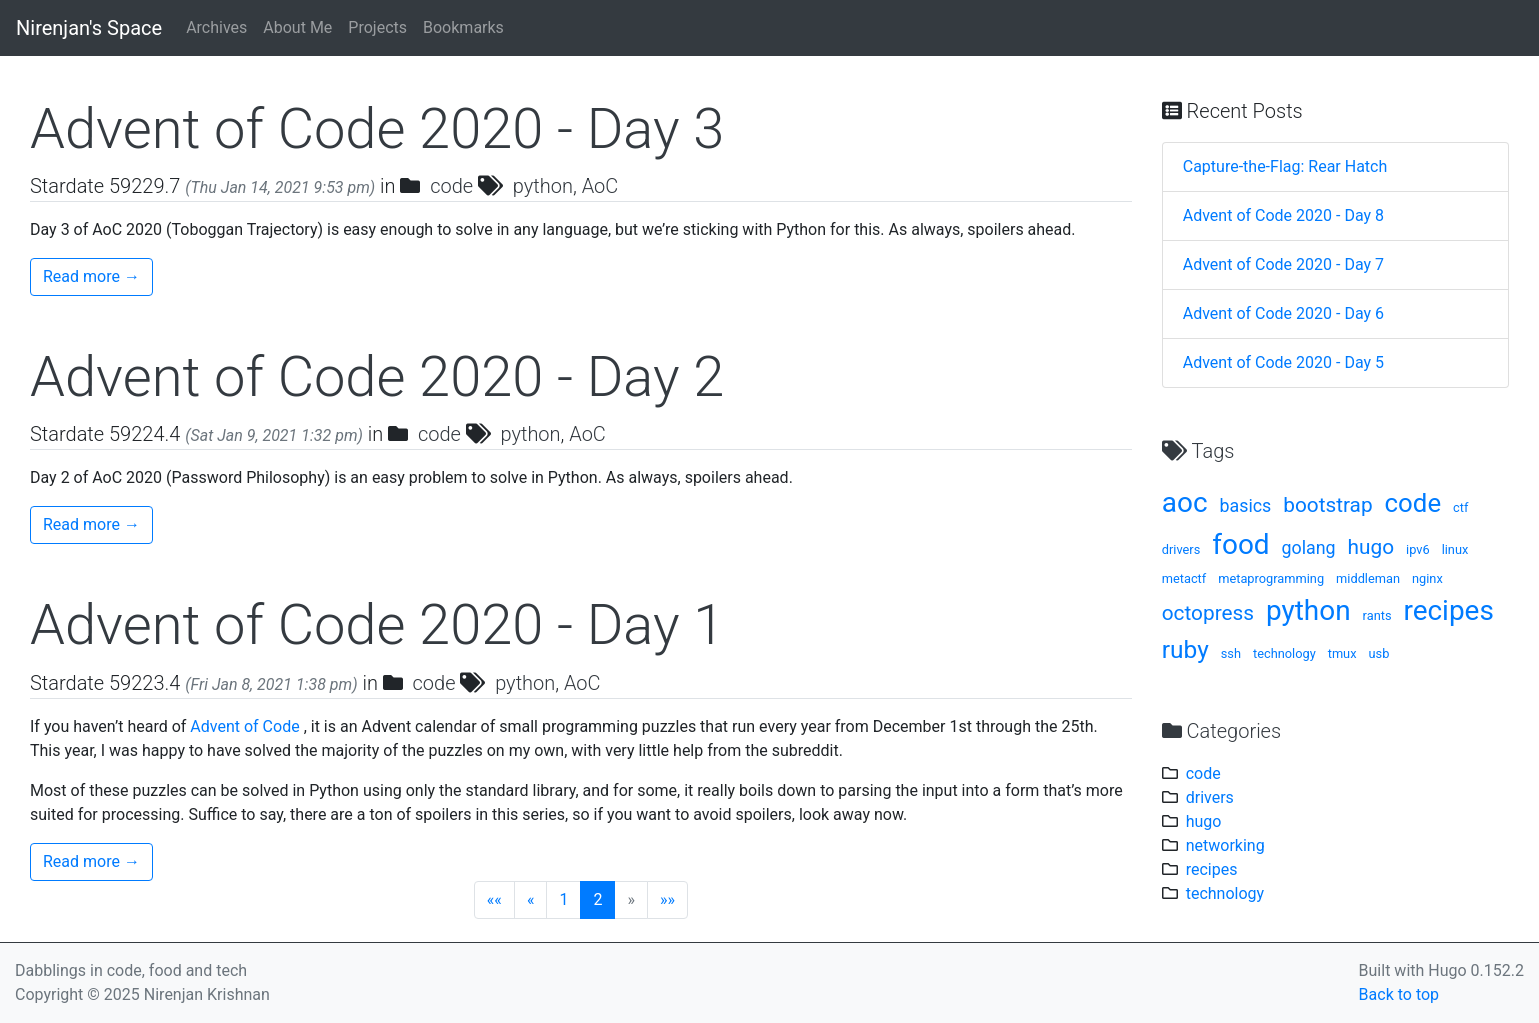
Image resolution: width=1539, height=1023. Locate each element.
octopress (1208, 613)
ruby (1185, 649)
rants (1377, 615)
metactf (1184, 578)
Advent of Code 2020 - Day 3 (377, 129)
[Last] (667, 900)
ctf (1460, 507)
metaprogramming (1271, 578)
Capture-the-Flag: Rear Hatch (1285, 166)
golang (1309, 547)
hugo (1371, 547)
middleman (1368, 578)
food (1240, 544)
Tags (1198, 451)
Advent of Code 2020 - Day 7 (1283, 264)
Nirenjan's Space (89, 28)
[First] (494, 900)
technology (1284, 653)
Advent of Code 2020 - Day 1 (377, 625)
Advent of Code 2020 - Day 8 (1283, 215)
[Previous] (531, 900)
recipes (1448, 610)
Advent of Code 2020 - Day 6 (1283, 313)
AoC (600, 186)
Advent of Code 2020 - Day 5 (1283, 362)
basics (1245, 505)
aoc (1185, 502)
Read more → (91, 276)
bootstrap (1327, 505)
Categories (1221, 731)
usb (1378, 653)
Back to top (1399, 994)
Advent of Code (244, 726)
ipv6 (1418, 549)
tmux (1342, 653)
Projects (377, 27)
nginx (1427, 578)
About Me (297, 27)
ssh (1231, 653)
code (451, 186)
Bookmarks (463, 27)
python (543, 186)
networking (1225, 845)
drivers (1181, 549)
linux (1455, 549)
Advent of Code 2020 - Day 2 (377, 377)
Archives (216, 27)
